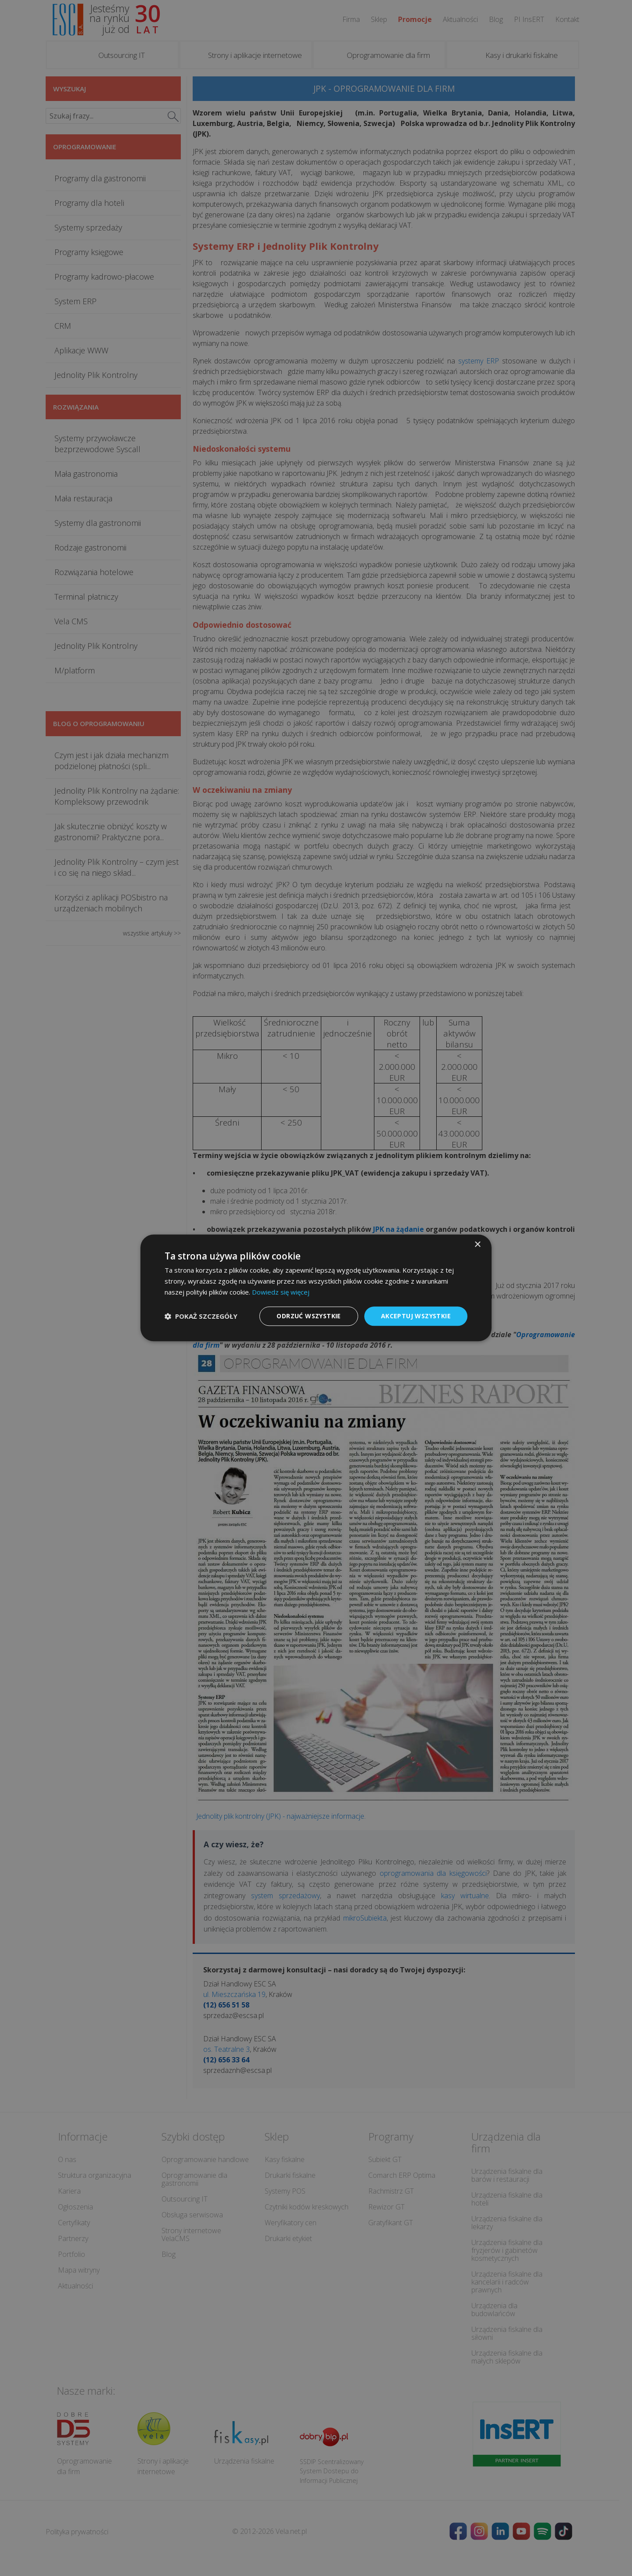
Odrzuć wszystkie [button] (308, 1316)
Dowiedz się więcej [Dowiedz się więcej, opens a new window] (280, 1292)
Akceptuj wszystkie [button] (416, 1316)
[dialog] (316, 1287)
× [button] (477, 1244)
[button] (201, 1316)
